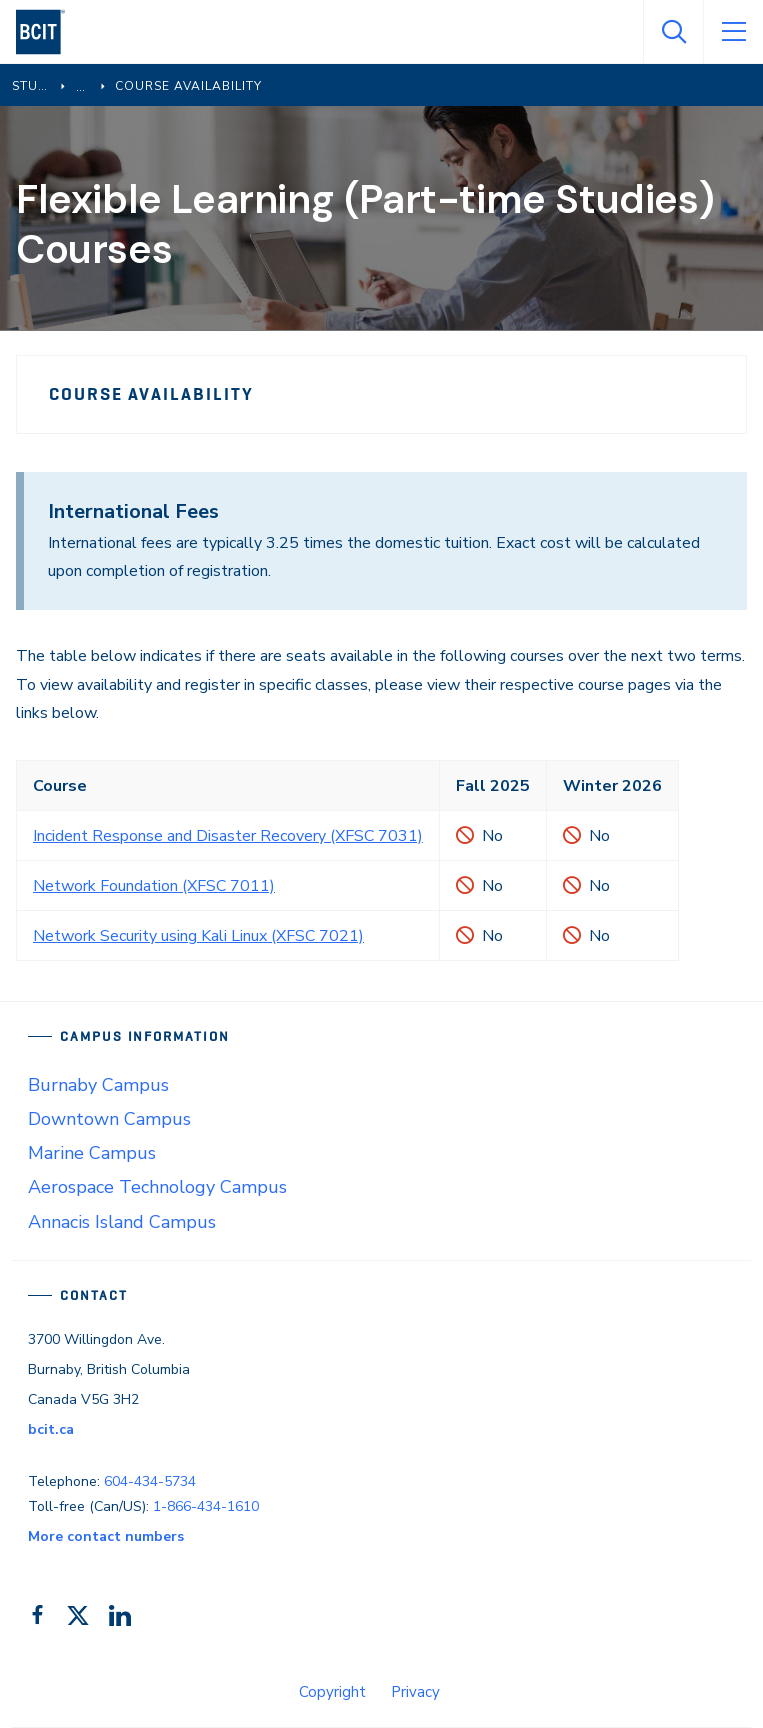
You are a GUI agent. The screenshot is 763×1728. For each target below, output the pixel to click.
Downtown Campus (109, 1119)
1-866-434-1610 (206, 1506)
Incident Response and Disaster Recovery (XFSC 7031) (228, 836)
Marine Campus (92, 1153)
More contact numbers (106, 1536)
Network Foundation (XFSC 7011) (154, 886)
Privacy (415, 1692)
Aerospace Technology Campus (157, 1187)
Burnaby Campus (98, 1085)
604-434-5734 (150, 1481)
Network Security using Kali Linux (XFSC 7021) (198, 936)
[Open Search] (673, 32)
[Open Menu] (733, 32)
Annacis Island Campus (122, 1222)
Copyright (332, 1692)
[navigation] (48, 32)
